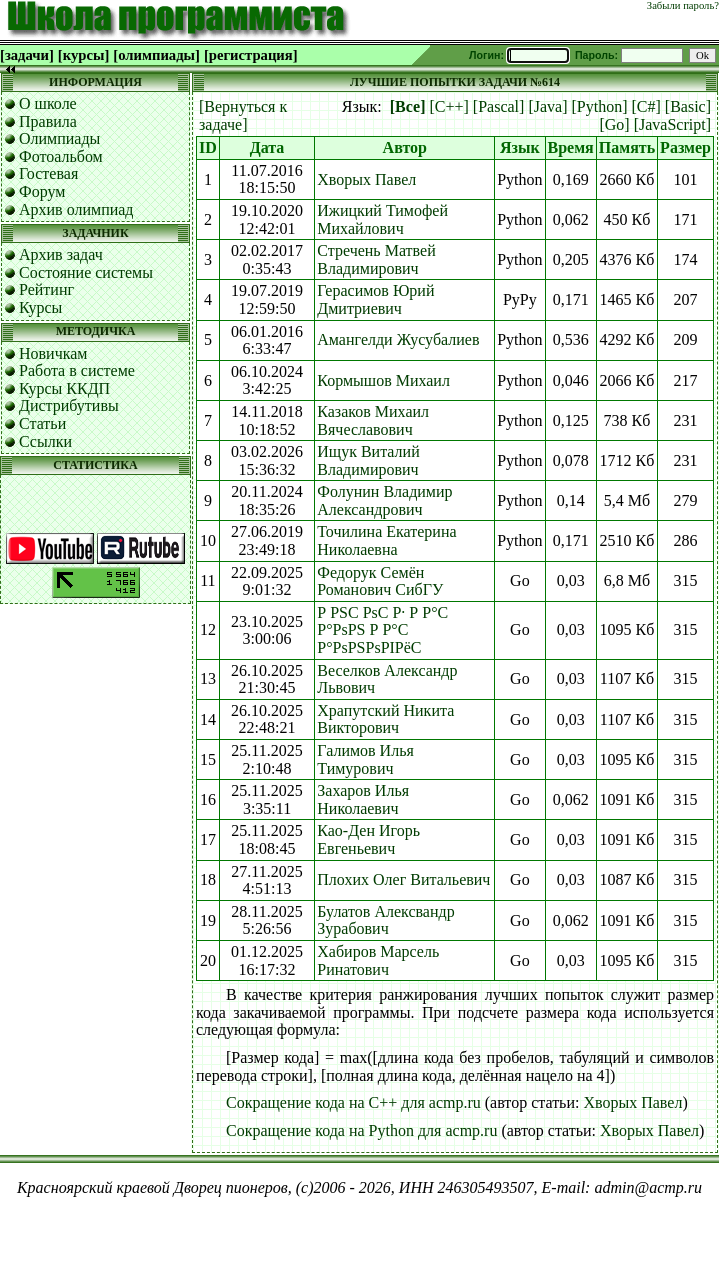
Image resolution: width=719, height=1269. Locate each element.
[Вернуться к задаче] (243, 115)
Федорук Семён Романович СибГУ (380, 581)
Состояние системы (86, 272)
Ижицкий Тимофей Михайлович (382, 219)
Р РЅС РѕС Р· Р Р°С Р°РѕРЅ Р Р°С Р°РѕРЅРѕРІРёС (382, 630)
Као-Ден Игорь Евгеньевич (368, 839)
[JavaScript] (672, 124)
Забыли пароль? (683, 5)
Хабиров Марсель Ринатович (378, 960)
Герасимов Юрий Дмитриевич (375, 299)
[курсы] (83, 55)
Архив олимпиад (76, 209)
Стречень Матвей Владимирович (376, 259)
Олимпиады (59, 138)
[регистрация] (251, 55)
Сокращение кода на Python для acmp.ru (361, 1130)
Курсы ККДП (64, 388)
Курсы (40, 307)
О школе (48, 103)
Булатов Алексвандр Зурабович (385, 920)
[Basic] (688, 106)
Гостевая (48, 173)
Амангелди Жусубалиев (398, 339)
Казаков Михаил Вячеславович (373, 420)
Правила (48, 121)
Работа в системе (77, 370)
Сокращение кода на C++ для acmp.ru (353, 1102)
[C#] (645, 106)
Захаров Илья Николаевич (363, 799)
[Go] (614, 124)
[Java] (547, 106)
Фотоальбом (61, 156)
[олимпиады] (156, 55)
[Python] (599, 106)
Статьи (42, 423)
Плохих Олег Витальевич (403, 879)
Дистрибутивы (69, 405)
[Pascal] (499, 106)
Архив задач (61, 254)
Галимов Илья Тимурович (365, 759)
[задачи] (27, 55)
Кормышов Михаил (383, 380)
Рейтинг (46, 289)
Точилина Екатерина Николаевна (386, 540)
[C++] (448, 106)
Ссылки (45, 441)
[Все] (408, 106)
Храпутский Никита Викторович (385, 719)
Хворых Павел (366, 179)
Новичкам (53, 353)
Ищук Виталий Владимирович (368, 460)
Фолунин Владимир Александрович (384, 500)
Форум (42, 191)
